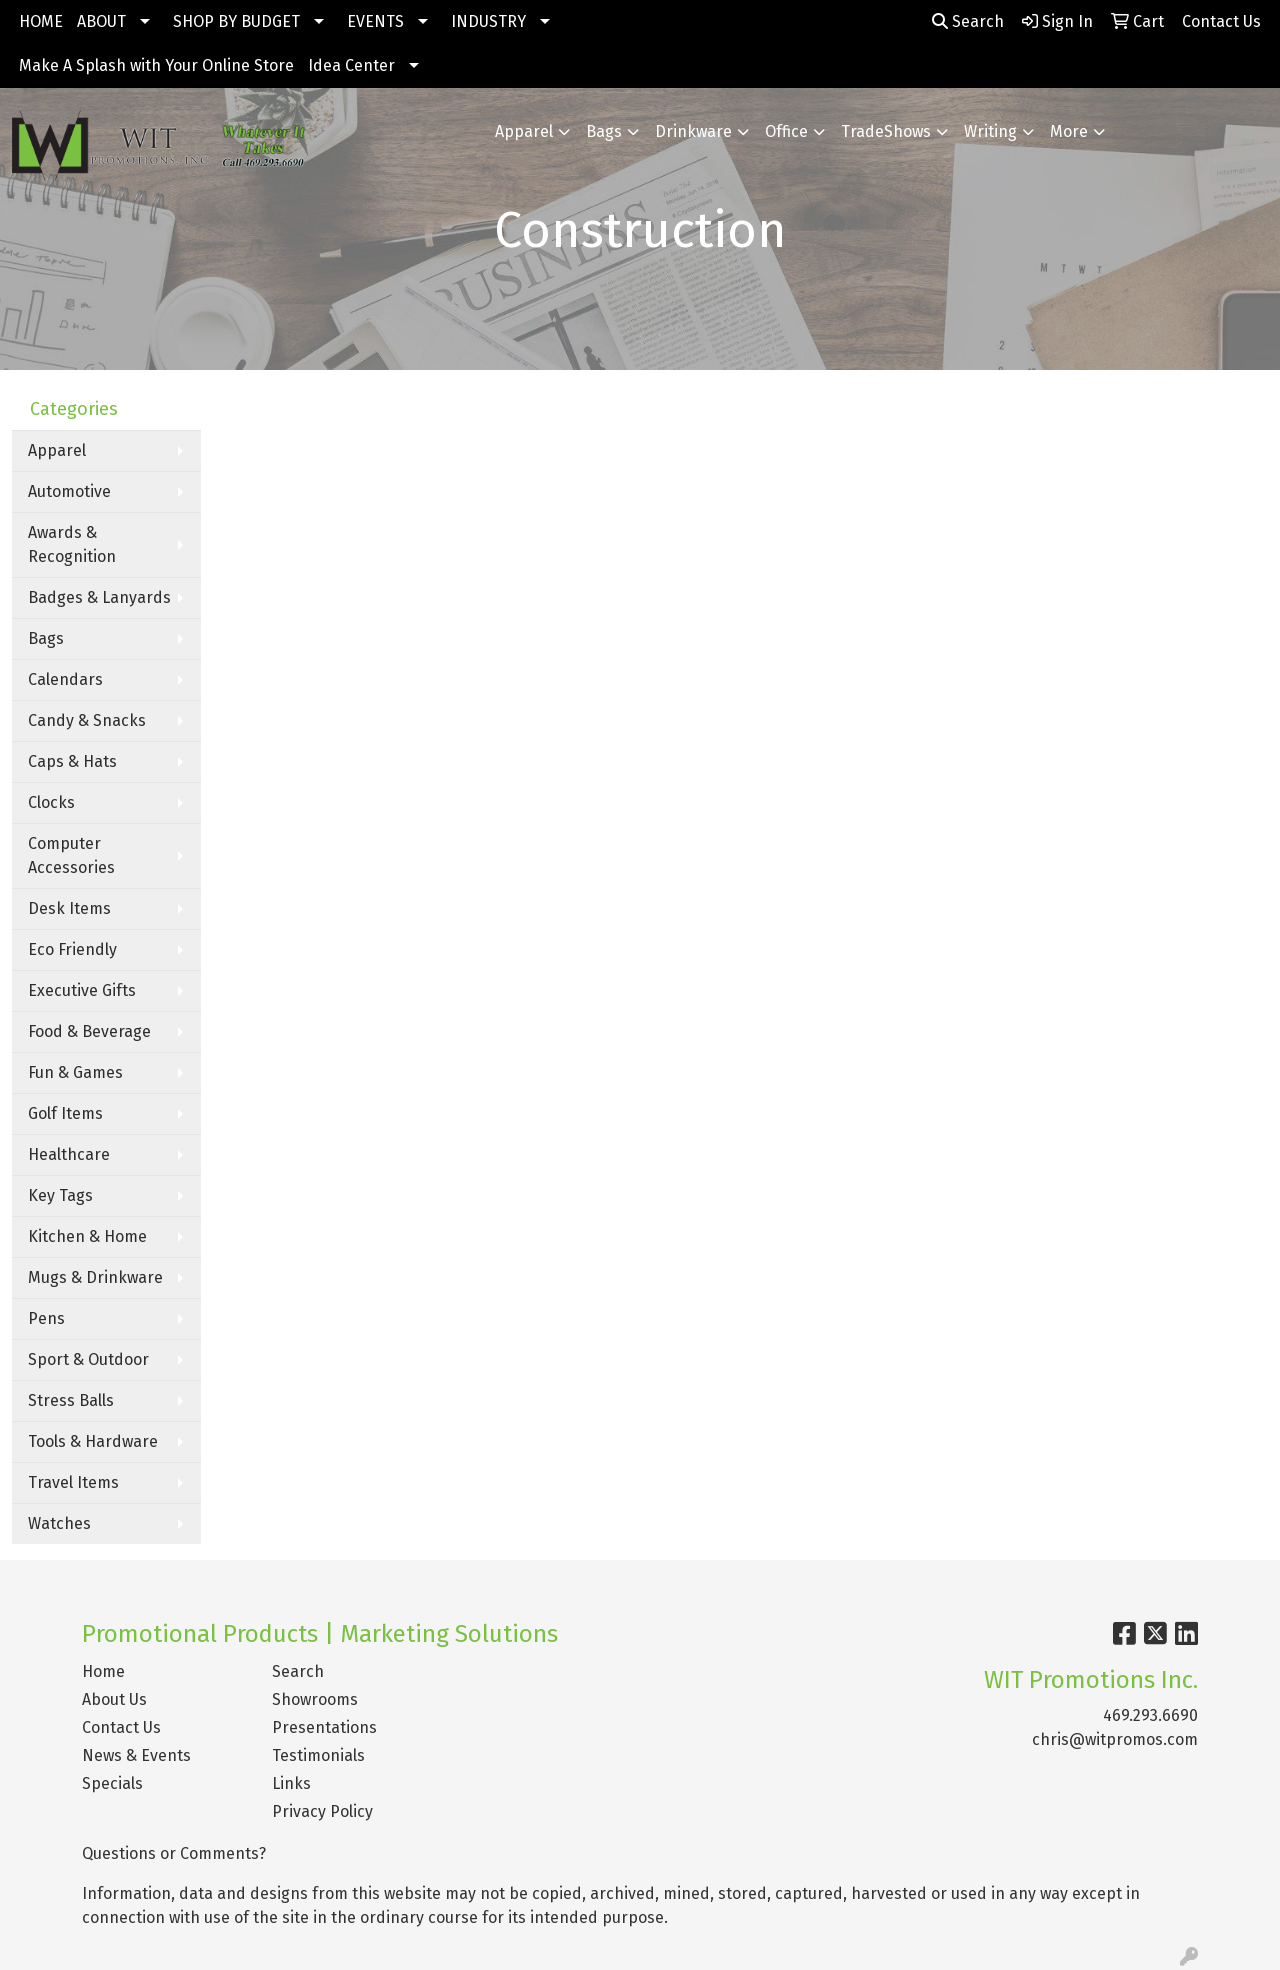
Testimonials (318, 1755)
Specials (112, 1783)
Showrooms (315, 1699)
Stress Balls (71, 1400)
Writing (990, 131)
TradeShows (886, 131)
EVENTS (375, 21)
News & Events (136, 1755)
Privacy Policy (322, 1811)
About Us (114, 1699)
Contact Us (121, 1727)
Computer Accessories (71, 855)
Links (291, 1783)
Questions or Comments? (174, 1853)
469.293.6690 (1150, 1715)
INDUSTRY (488, 21)
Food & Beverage (89, 1031)
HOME (41, 21)
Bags (604, 131)
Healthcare (69, 1154)
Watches (59, 1523)
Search (968, 21)
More (1069, 131)
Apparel (524, 131)
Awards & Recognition (72, 544)
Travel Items (73, 1482)
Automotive (69, 491)
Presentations (324, 1727)
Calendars (65, 679)
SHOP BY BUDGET (236, 21)
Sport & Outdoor (88, 1359)
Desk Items (69, 908)
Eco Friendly (72, 949)
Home (103, 1671)
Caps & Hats (72, 761)
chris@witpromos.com (1115, 1739)
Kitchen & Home (87, 1236)
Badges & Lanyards (99, 597)
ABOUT (101, 21)
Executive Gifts (82, 990)
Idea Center (351, 65)
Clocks (51, 802)
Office (786, 131)
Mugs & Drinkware (95, 1277)
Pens (46, 1318)
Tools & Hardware (93, 1441)
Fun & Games (75, 1072)
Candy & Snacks (87, 720)
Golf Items (65, 1113)
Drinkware (693, 131)
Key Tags (60, 1195)
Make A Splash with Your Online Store (156, 65)
